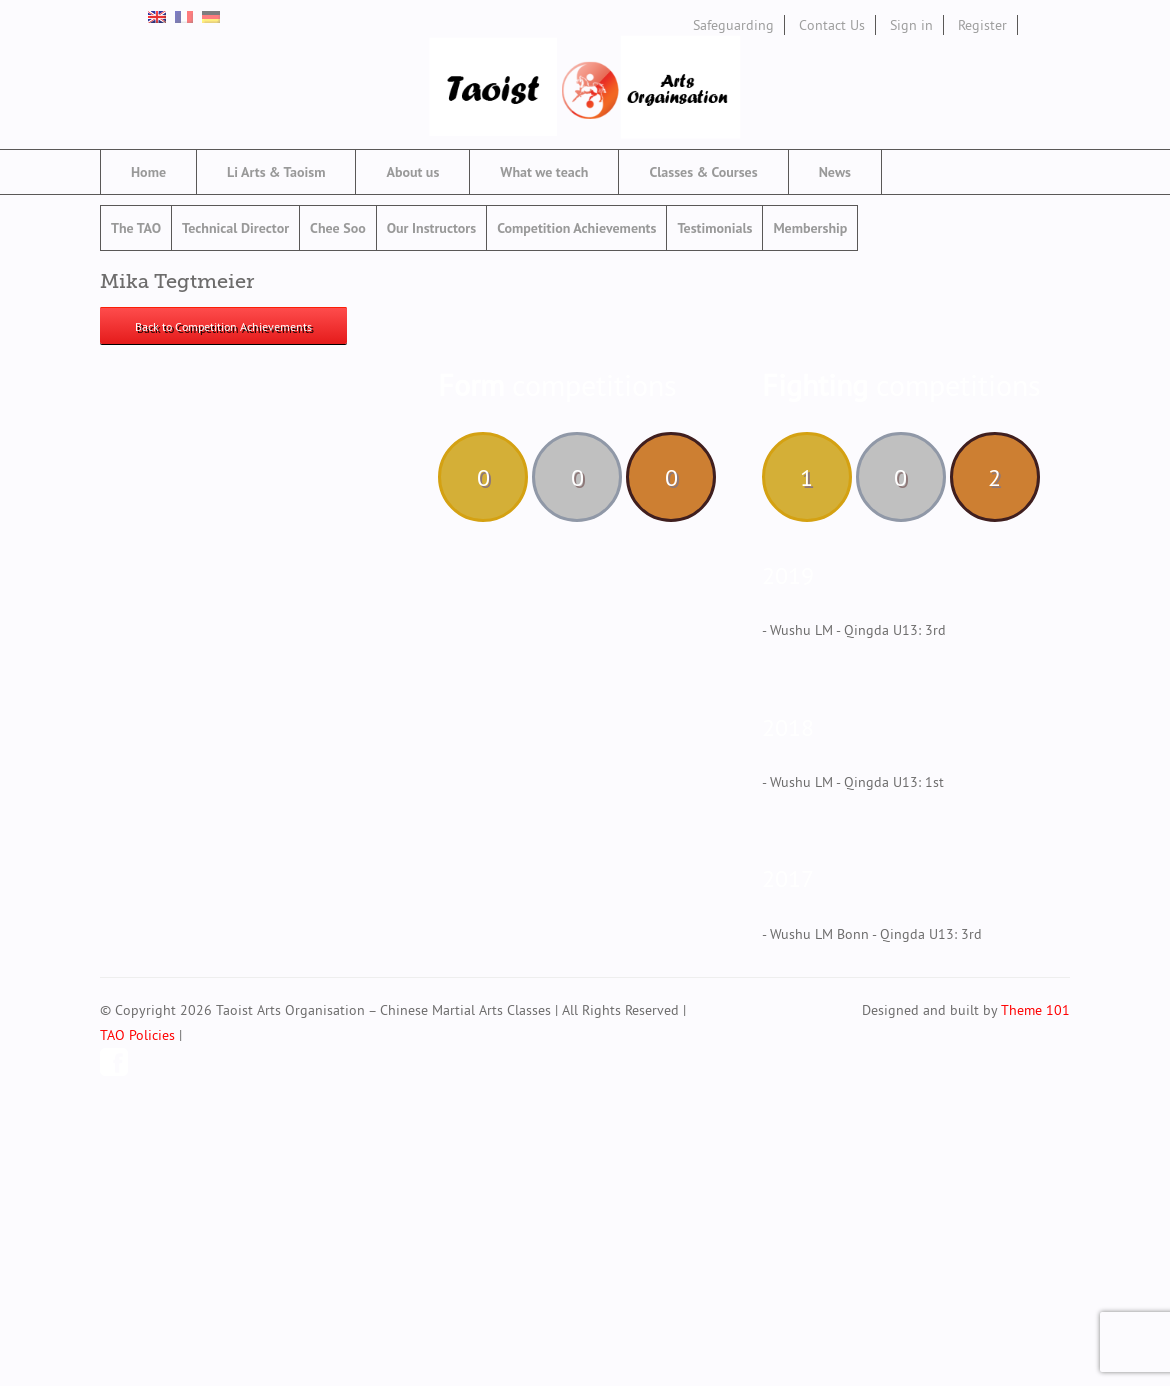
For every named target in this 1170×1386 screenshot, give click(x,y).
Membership (810, 228)
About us (412, 172)
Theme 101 (1035, 1010)
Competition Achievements (576, 228)
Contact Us (832, 25)
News (835, 172)
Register (982, 25)
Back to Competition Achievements (223, 326)
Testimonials (714, 228)
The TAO (136, 228)
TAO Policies (137, 1035)
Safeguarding (733, 25)
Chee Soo (338, 228)
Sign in (911, 25)
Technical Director (235, 228)
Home (148, 172)
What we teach (544, 172)
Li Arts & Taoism (276, 172)
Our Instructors (431, 228)
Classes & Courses (703, 172)
